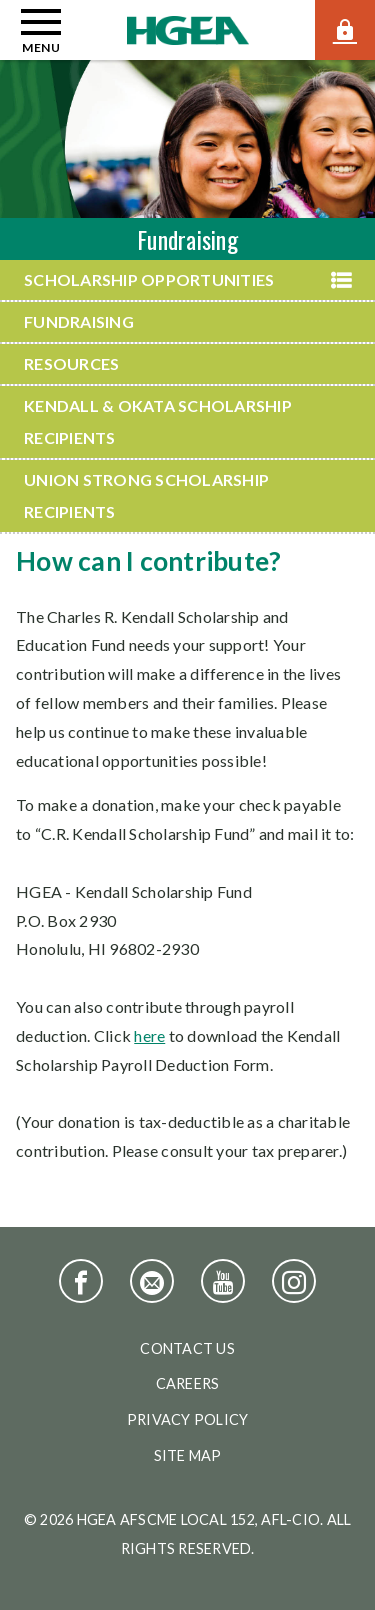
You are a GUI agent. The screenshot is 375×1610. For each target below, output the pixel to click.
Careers (188, 1383)
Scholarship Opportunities (149, 279)
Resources (71, 363)
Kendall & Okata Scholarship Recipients (158, 421)
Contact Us (187, 1348)
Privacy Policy (188, 1419)
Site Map (188, 1455)
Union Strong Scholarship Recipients (146, 495)
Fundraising (79, 321)
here (149, 1035)
